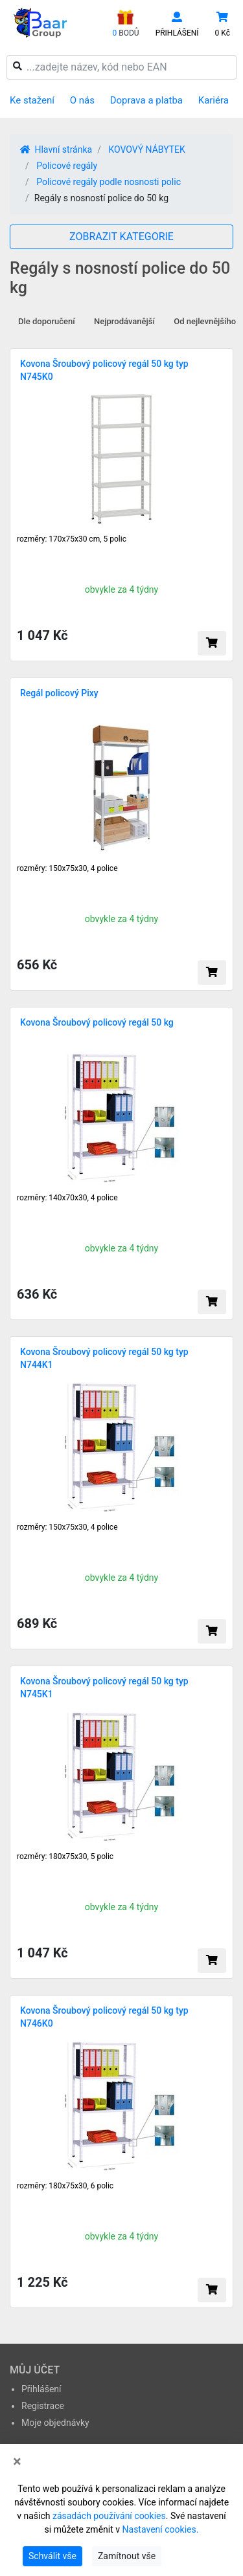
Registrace (42, 2406)
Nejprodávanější (124, 321)
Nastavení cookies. (160, 2529)
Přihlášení (41, 2389)
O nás (82, 100)
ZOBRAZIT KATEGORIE (121, 236)
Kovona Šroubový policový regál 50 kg (97, 1022)
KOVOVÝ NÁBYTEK (146, 149)
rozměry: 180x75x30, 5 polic (65, 1856)
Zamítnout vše (127, 2556)
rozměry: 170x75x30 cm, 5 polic (71, 539)
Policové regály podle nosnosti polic (108, 182)
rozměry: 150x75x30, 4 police (67, 868)
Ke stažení (32, 100)
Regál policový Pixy (59, 693)
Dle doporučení (46, 321)
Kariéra (213, 100)
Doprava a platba (146, 100)
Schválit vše (52, 2556)
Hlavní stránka (56, 149)
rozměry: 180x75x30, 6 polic (65, 2185)
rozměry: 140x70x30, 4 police (67, 1197)
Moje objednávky (55, 2422)
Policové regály (66, 165)
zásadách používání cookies (109, 2516)
